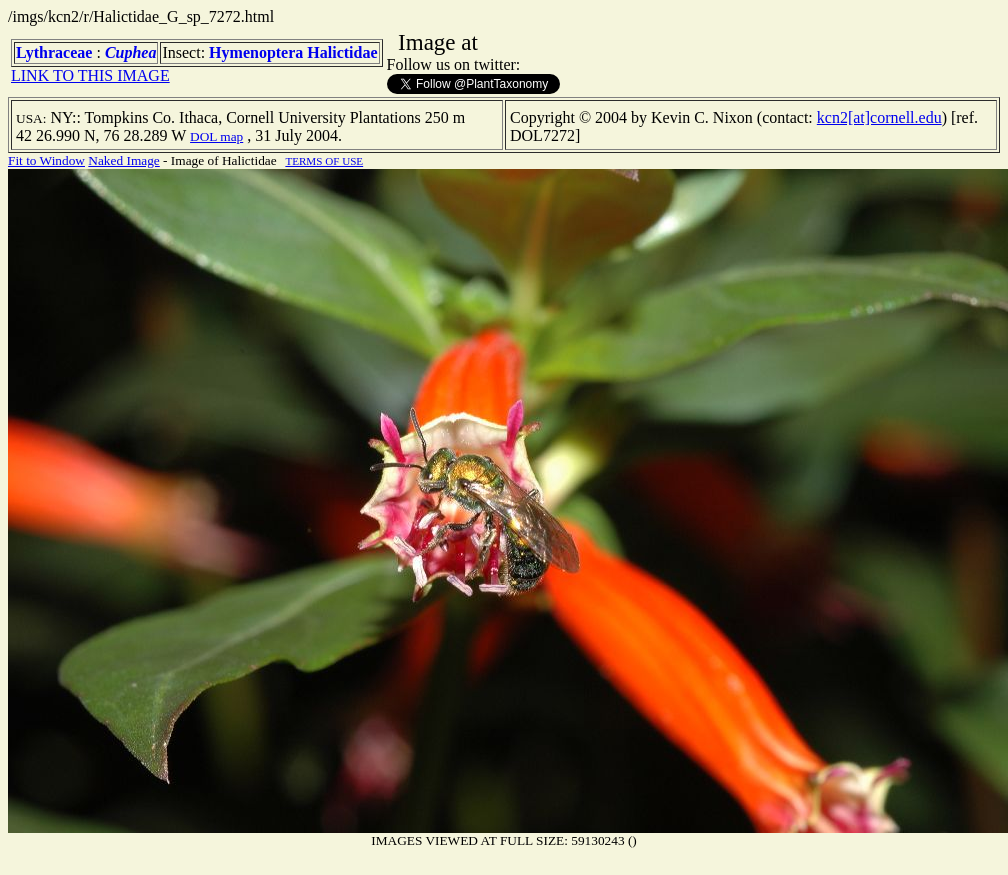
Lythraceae (54, 52)
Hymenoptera (256, 52)
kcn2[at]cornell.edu (879, 117)
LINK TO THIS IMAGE (90, 75)
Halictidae (342, 52)
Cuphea (131, 52)
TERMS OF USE (324, 161)
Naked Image (123, 160)
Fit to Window (46, 160)
